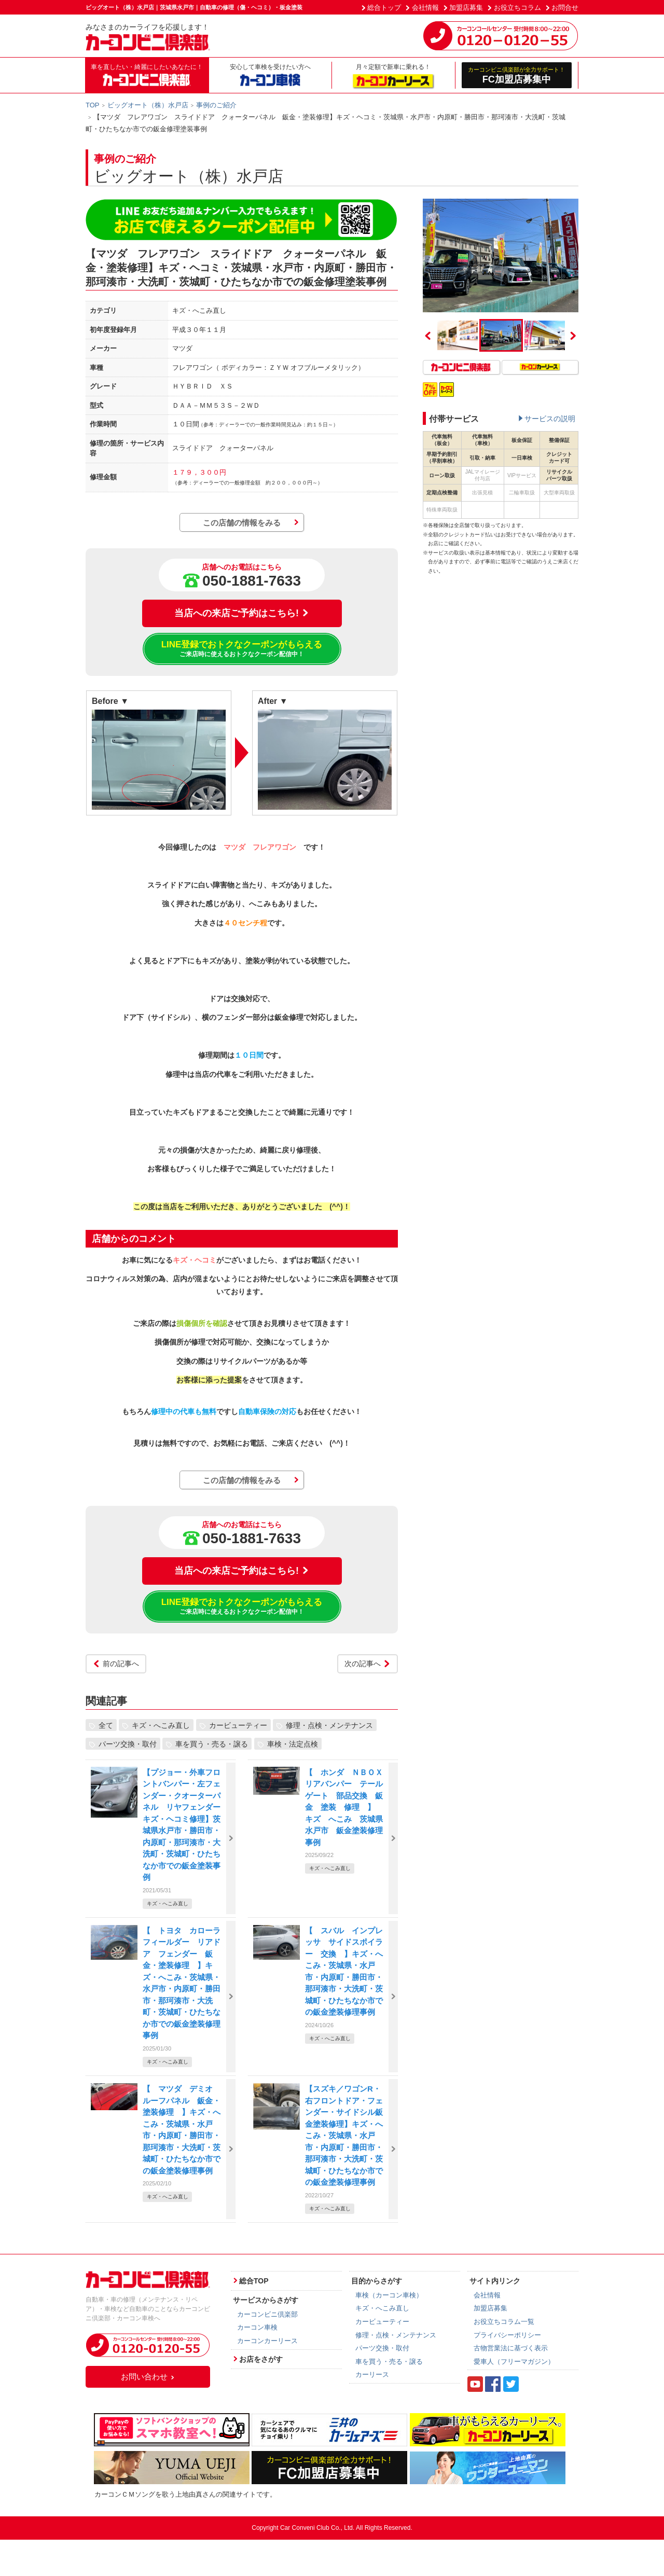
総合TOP (254, 2281)
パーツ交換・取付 (128, 1744)
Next (573, 335)
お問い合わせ (148, 2376)
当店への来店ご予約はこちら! (241, 613)
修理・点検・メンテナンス (329, 1725)
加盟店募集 (466, 7)
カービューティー (238, 1725)
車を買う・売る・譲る (211, 1744)
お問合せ (564, 7)
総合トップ (384, 7)
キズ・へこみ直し (161, 1725)
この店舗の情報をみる (242, 522)
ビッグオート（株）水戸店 (147, 105)
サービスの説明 (549, 418)
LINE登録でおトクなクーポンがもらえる (242, 649)
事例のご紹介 (216, 105)
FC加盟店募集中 (517, 75)
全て (106, 1725)
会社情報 (425, 7)
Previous (428, 335)
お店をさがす (261, 2359)
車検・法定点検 (292, 1744)
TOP (93, 105)
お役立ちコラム (517, 7)
